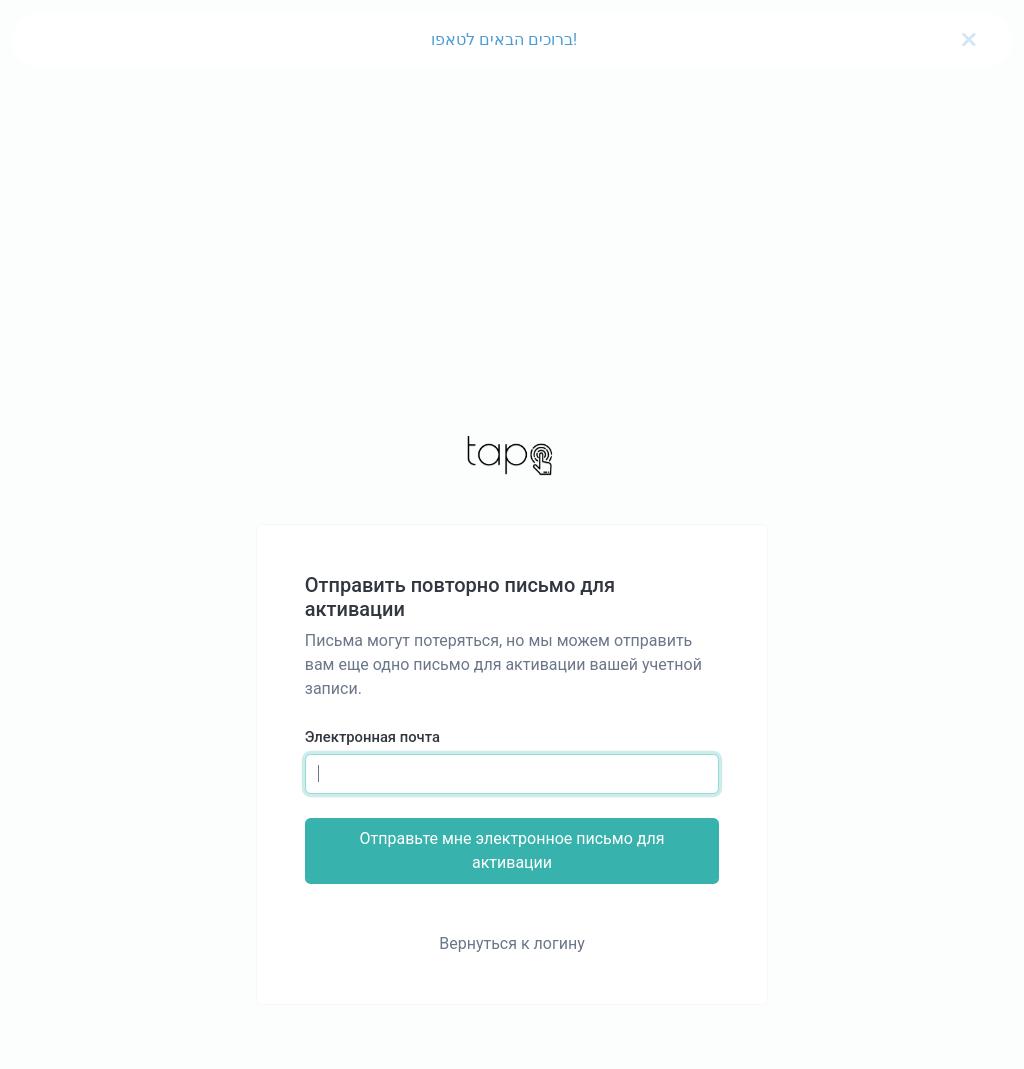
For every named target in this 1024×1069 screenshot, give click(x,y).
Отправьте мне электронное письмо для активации (512, 850)
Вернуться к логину (511, 943)
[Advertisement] (512, 220)
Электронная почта (372, 737)
